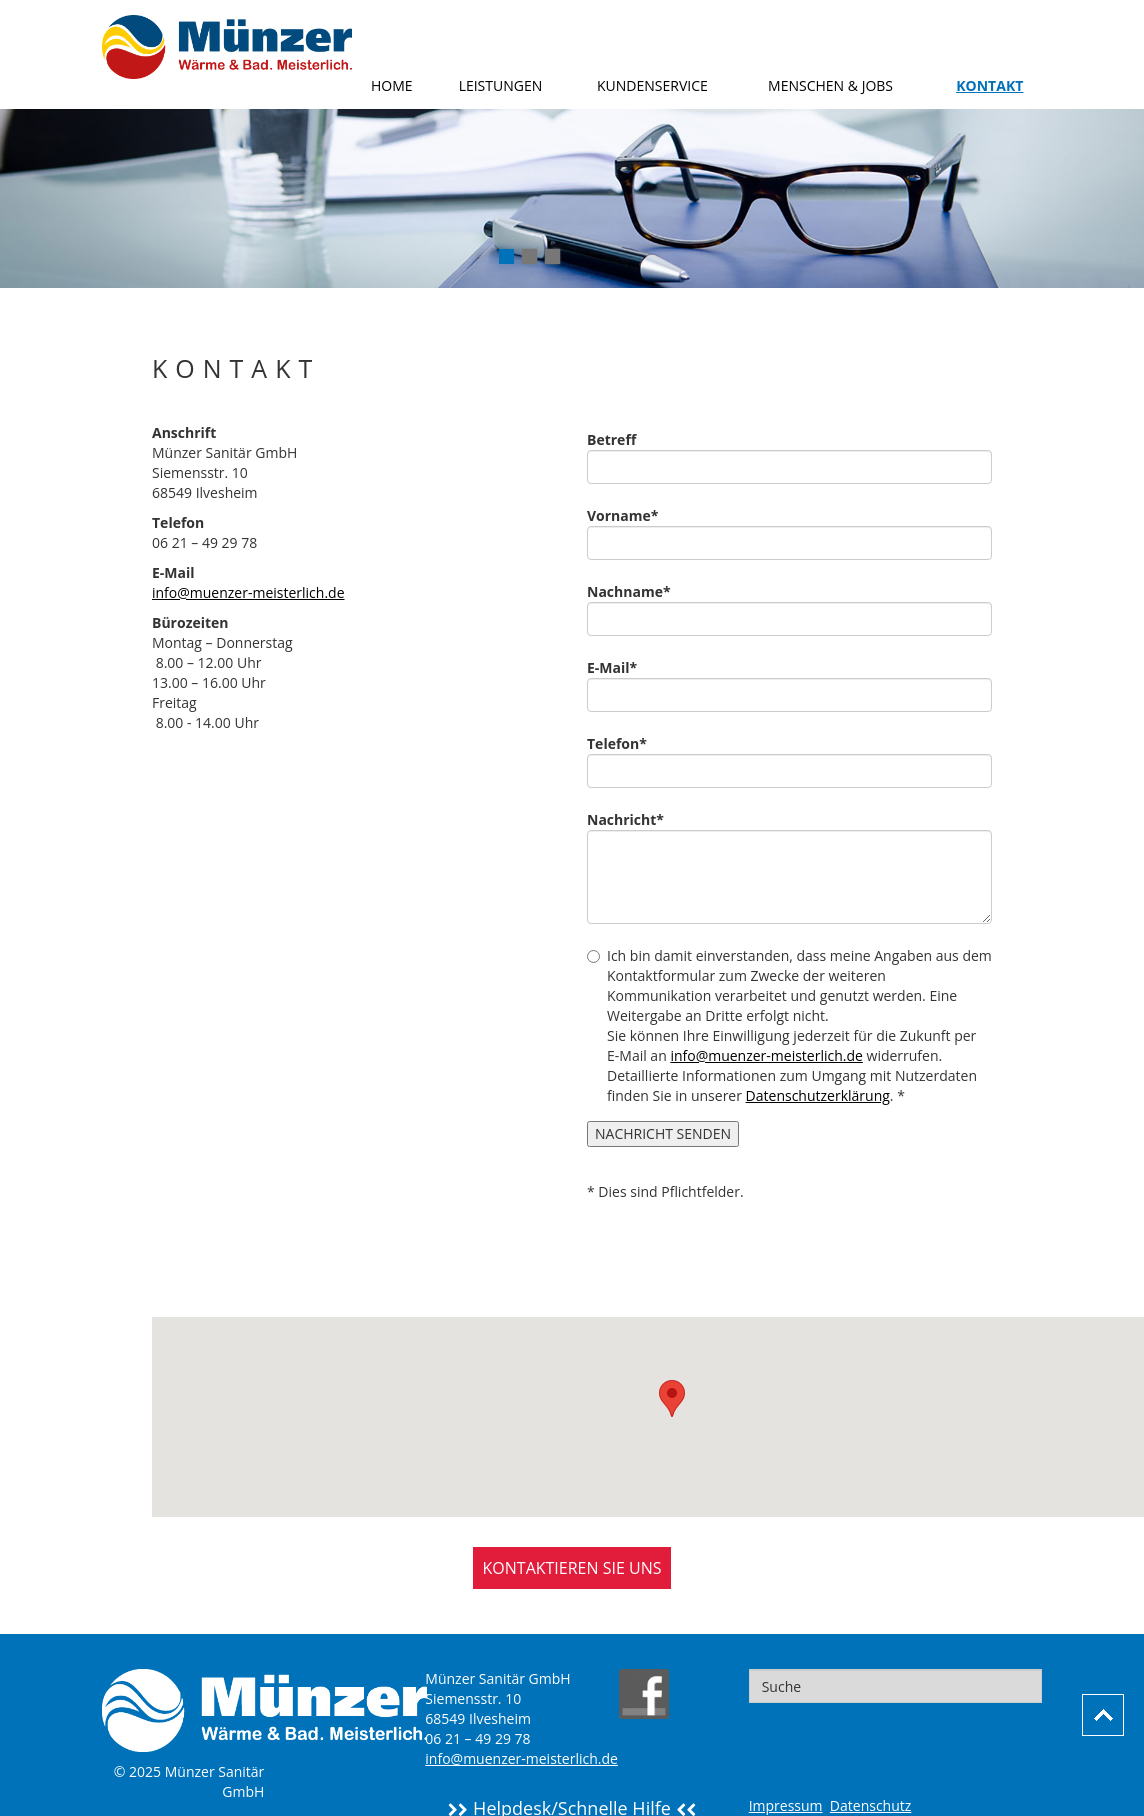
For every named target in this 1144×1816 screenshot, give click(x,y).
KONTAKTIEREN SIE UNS (572, 1568)
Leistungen (501, 85)
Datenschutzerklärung (818, 1095)
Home (392, 85)
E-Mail (619, 667)
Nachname (636, 591)
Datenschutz (870, 1805)
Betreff (611, 439)
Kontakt (989, 85)
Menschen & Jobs (830, 85)
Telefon (624, 743)
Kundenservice (652, 85)
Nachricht (633, 819)
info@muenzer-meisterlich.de (248, 592)
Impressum (786, 1805)
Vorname (630, 515)
